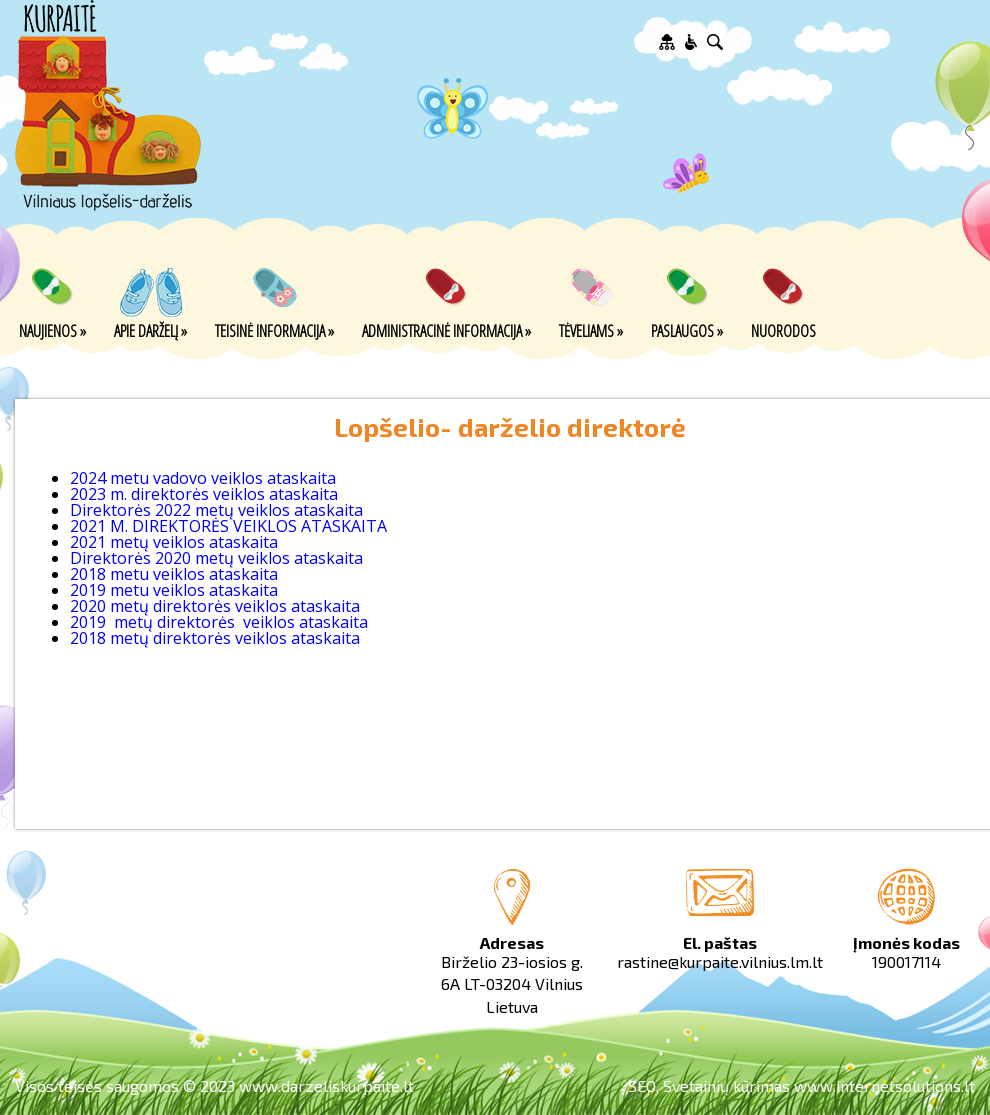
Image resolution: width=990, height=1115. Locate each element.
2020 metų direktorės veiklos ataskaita (215, 606)
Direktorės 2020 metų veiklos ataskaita (216, 558)
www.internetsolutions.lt (884, 1085)
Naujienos (52, 329)
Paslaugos (687, 329)
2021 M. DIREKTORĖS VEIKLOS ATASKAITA (228, 526)
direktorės (198, 622)
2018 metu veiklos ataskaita (174, 574)
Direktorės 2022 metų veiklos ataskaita (216, 510)
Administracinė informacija (446, 329)
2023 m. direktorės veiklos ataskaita (204, 494)
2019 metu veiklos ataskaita (174, 590)
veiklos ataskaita (303, 622)
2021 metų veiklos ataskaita (174, 542)
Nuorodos (783, 329)
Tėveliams (591, 329)
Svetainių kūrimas (726, 1085)
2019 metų (113, 622)
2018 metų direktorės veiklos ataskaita (215, 638)
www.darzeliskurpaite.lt (326, 1085)
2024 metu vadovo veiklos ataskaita (203, 478)
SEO (642, 1085)
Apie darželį (150, 329)
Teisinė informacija (274, 329)
